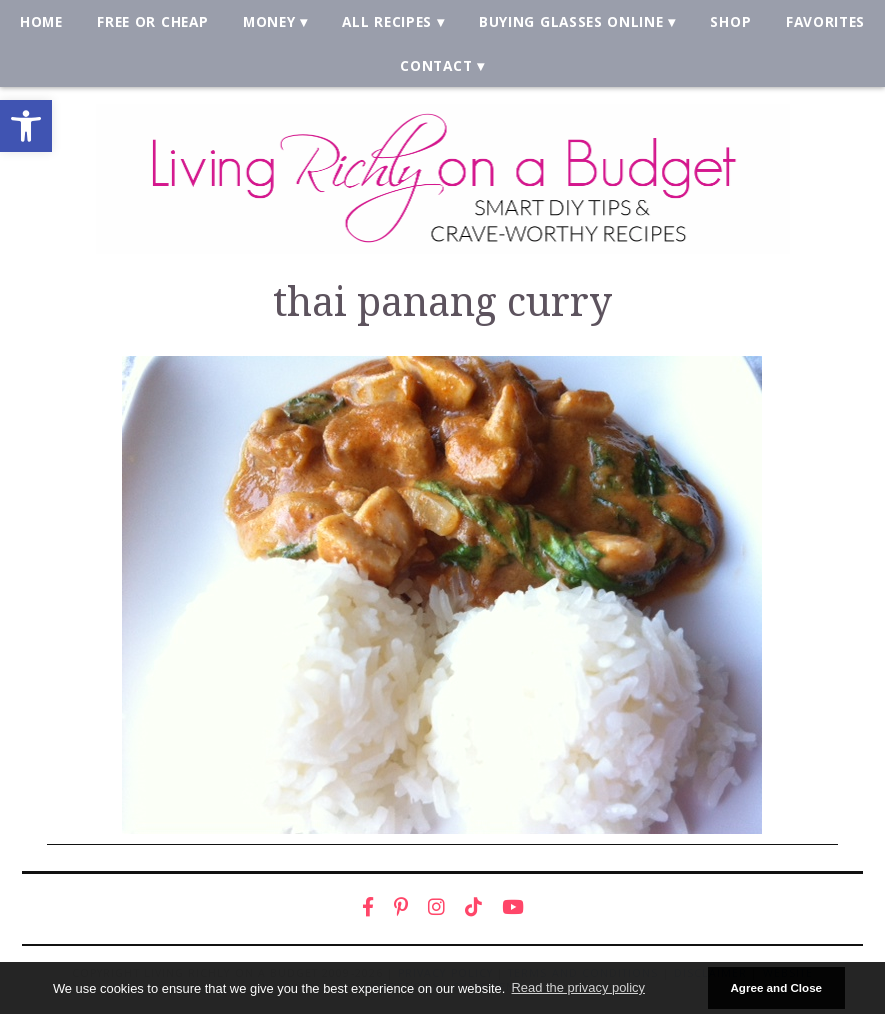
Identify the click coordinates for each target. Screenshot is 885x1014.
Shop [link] (730, 21)
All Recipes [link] (387, 21)
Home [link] (41, 21)
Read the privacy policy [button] (578, 987)
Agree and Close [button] (776, 987)
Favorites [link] (825, 21)
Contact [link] (436, 65)
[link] (26, 126)
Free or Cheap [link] (152, 21)
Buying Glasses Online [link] (571, 21)
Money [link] (269, 21)
